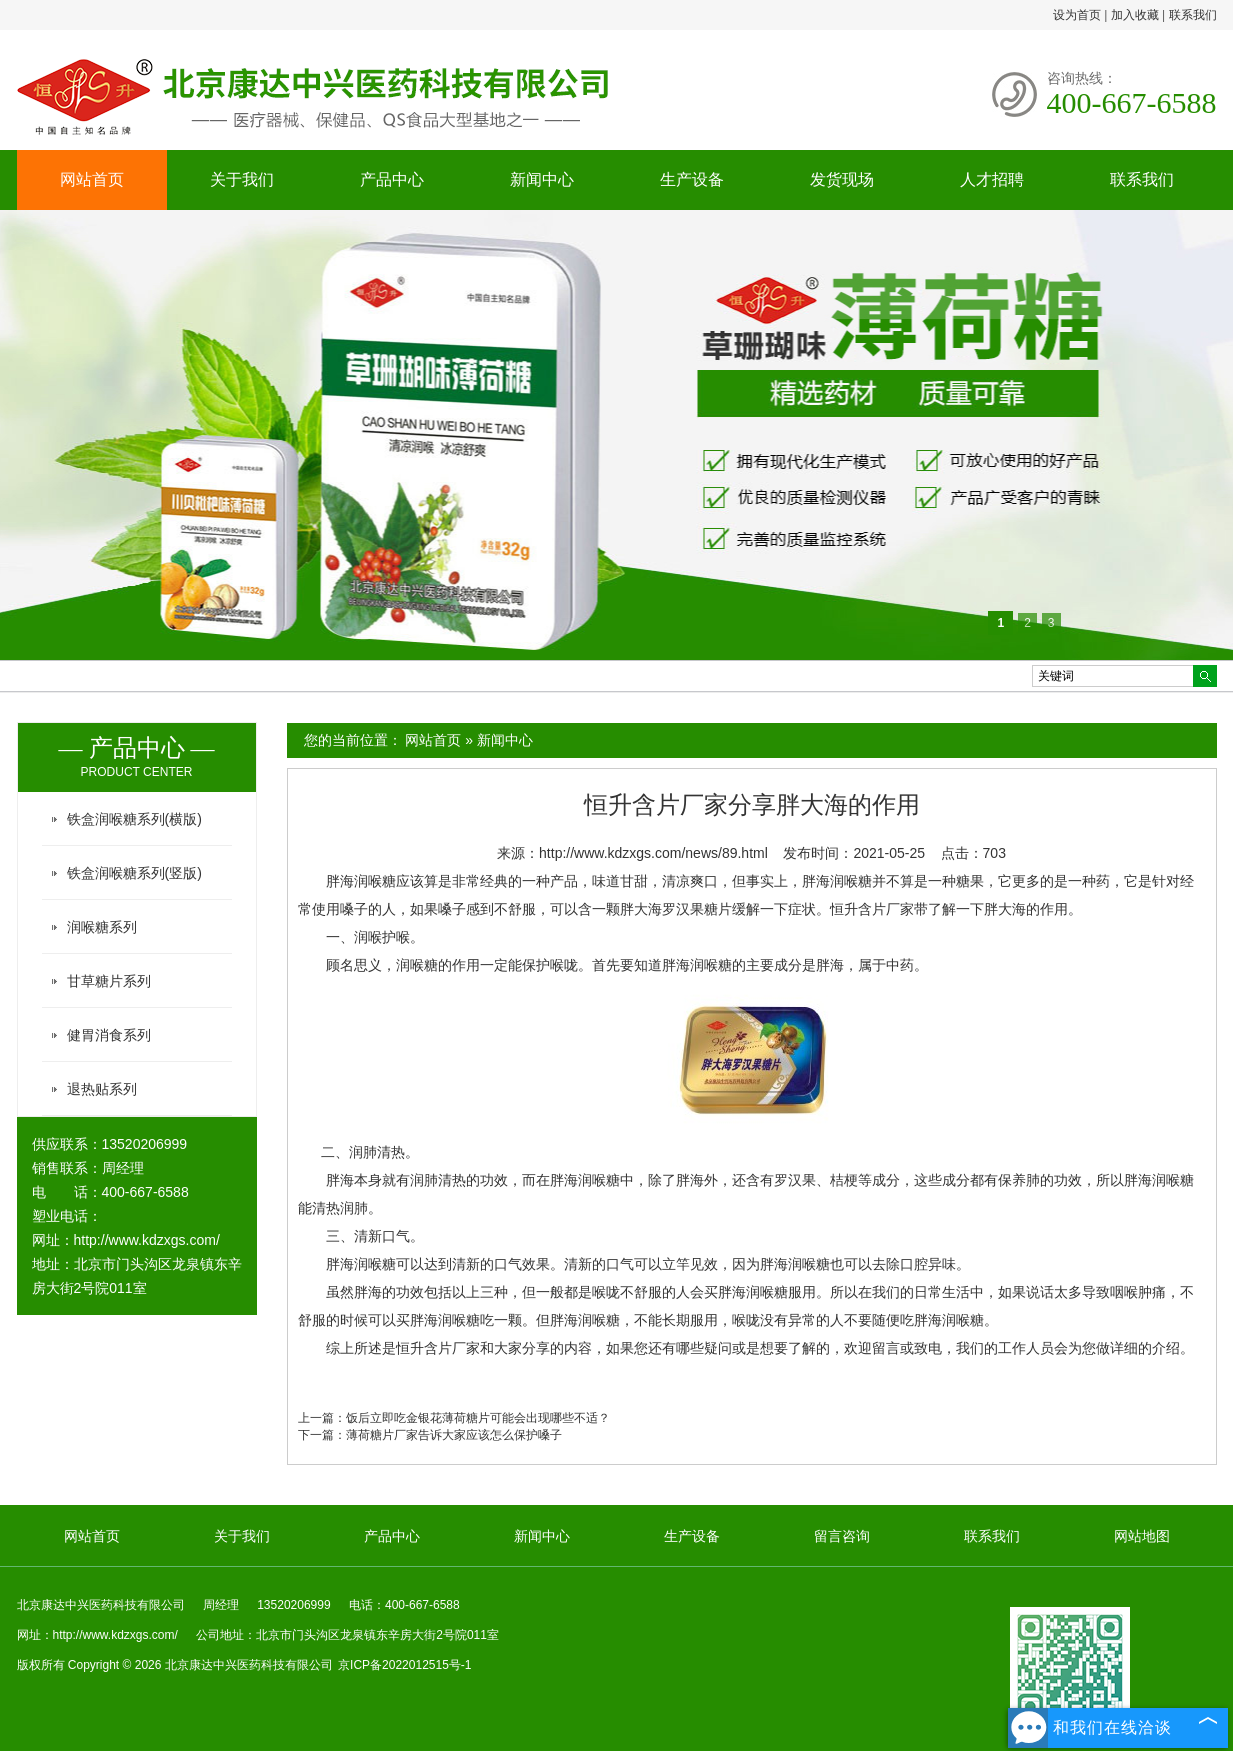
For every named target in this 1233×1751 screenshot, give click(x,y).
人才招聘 (992, 179)
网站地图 (1142, 1536)
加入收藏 (1135, 15)
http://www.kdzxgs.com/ (147, 1240)
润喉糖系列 (102, 927)
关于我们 (242, 179)
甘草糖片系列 (109, 981)
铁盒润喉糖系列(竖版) (134, 873)
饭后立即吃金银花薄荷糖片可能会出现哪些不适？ (478, 1418)
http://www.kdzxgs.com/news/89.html (653, 853)
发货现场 (842, 179)
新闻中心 (542, 179)
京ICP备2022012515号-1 (404, 1665)
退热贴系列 (102, 1089)
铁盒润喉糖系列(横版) (134, 819)
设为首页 (1077, 15)
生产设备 (692, 179)
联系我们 (1193, 15)
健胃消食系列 (109, 1035)
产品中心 (392, 179)
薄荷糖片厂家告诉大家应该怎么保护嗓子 (454, 1435)
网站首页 (92, 179)
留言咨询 (842, 1536)
